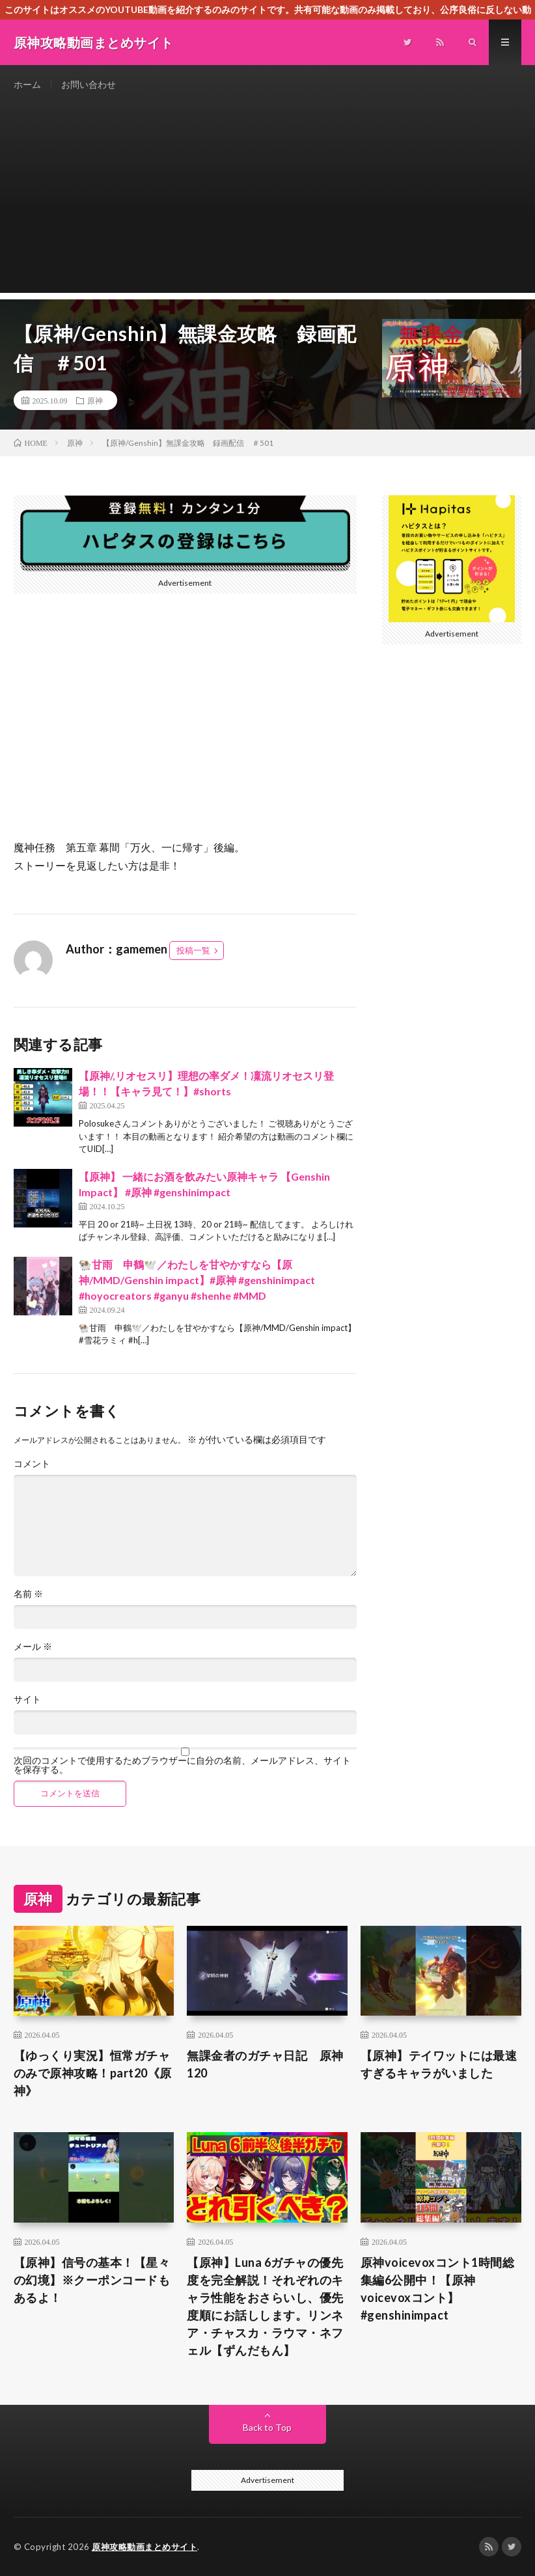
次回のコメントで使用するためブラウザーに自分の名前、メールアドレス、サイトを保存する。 (182, 1765)
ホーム (27, 84)
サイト (27, 1699)
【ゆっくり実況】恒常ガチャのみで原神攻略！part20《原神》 (93, 2073)
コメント (32, 1463)
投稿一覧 (193, 950)
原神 (95, 400)
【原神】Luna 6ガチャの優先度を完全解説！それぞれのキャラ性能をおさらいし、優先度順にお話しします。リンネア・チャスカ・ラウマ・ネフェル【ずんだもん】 (265, 2306)
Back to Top (267, 2427)
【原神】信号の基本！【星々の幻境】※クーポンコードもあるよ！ (92, 2280)
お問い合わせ (88, 84)
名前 (28, 1593)
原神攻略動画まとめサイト (144, 2547)
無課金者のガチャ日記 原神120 (265, 2064)
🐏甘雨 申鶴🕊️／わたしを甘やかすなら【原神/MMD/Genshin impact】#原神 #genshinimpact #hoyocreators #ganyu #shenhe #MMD (197, 1280)
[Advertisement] (268, 202)
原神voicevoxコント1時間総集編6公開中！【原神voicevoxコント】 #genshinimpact (438, 2288)
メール (33, 1646)
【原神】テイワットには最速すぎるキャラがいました (439, 2064)
